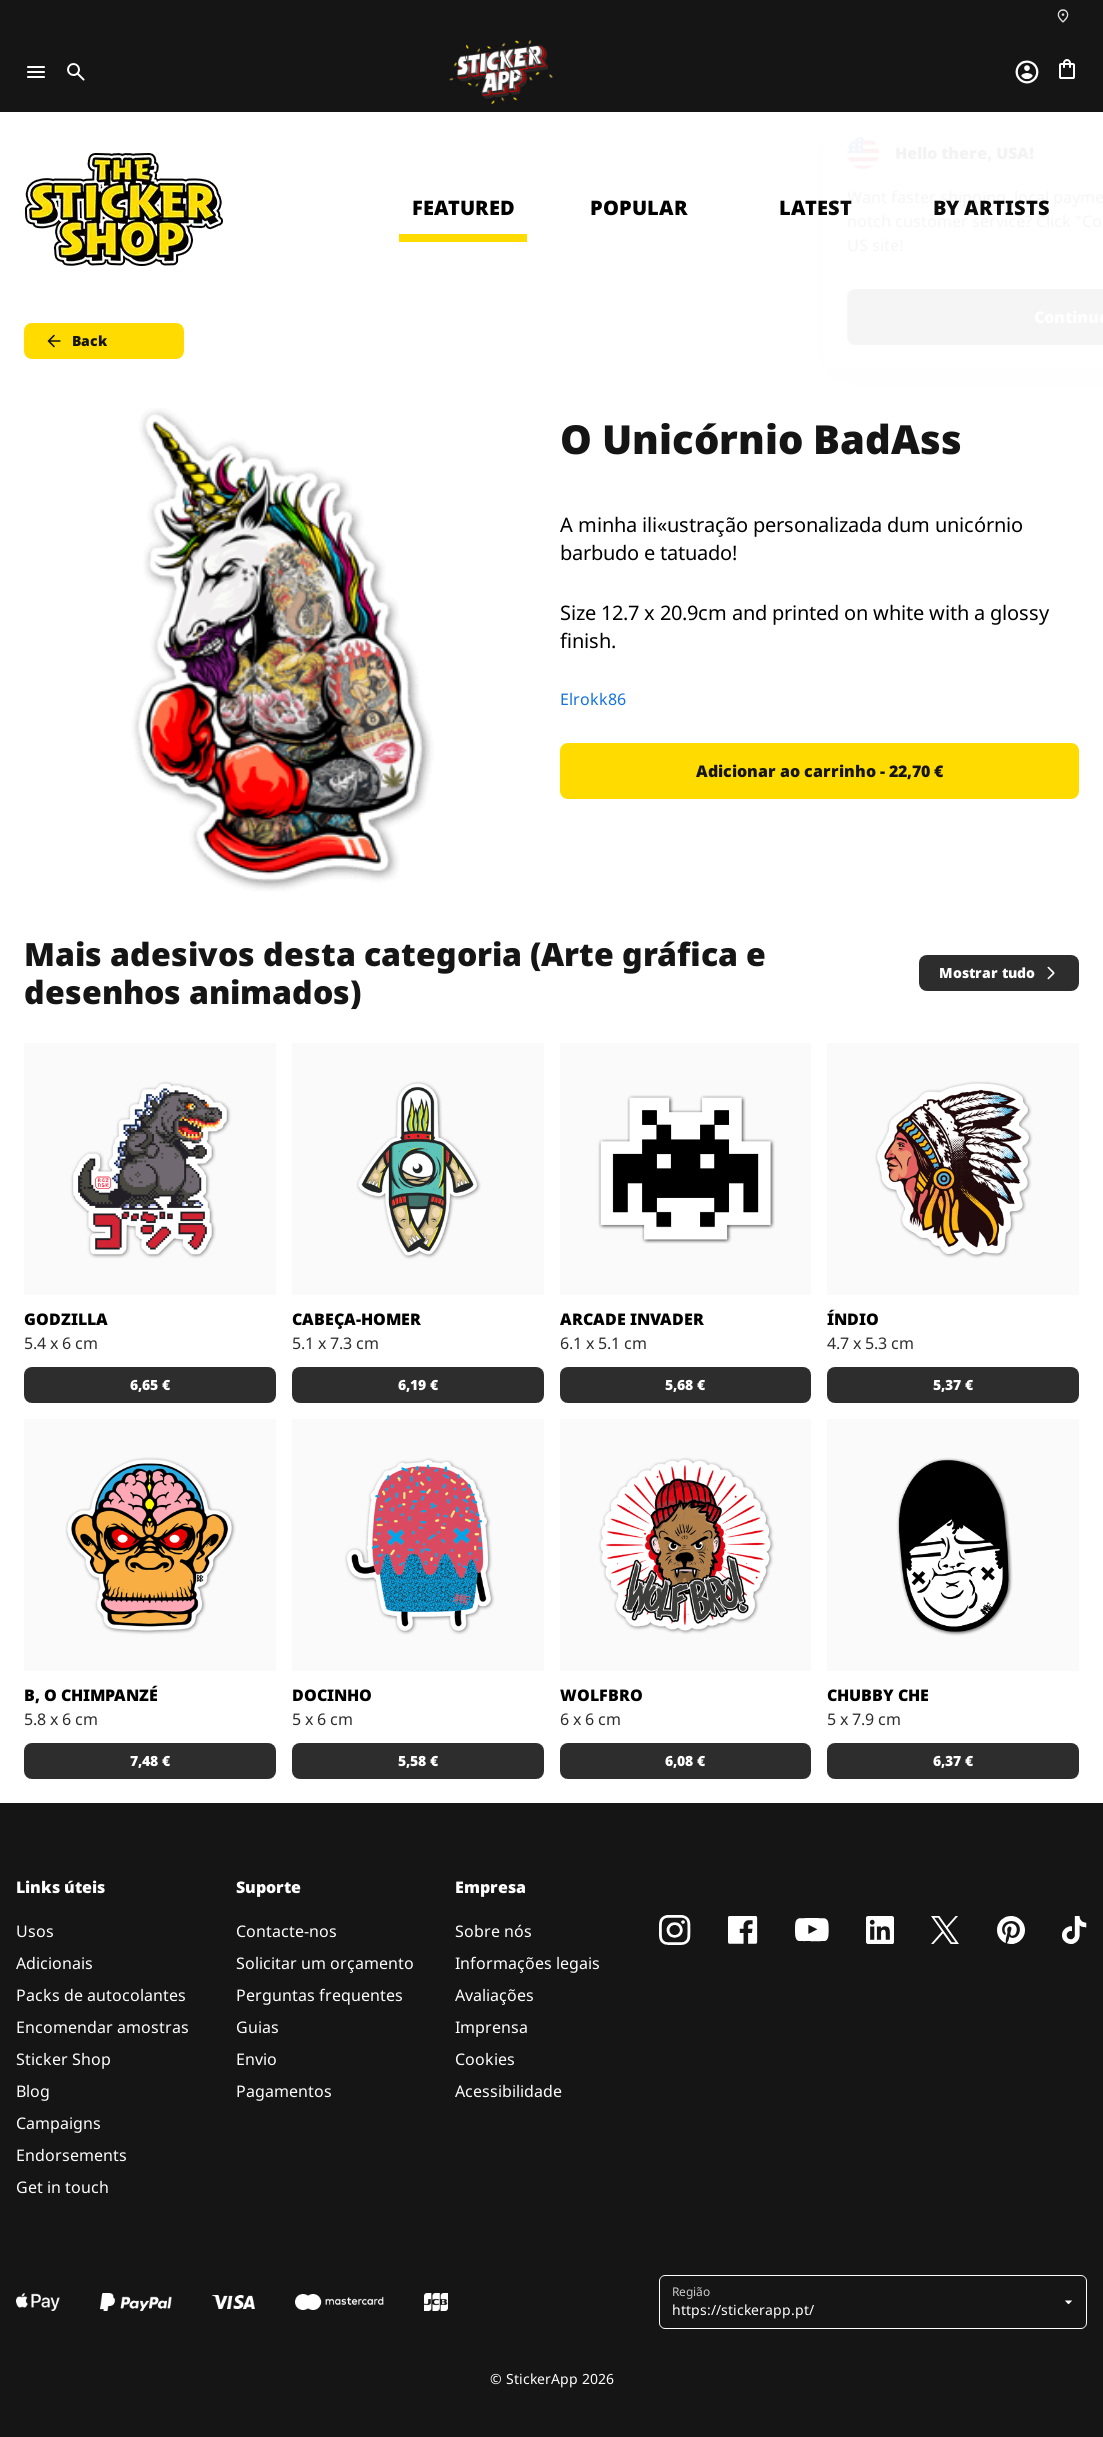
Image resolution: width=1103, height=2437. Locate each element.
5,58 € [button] (418, 1760)
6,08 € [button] (685, 1760)
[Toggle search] (72, 72)
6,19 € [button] (418, 1384)
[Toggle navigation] (36, 72)
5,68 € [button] (685, 1384)
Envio (256, 2059)
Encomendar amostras (102, 2027)
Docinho (332, 1695)
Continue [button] (834, 317)
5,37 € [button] (953, 1384)
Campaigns (58, 2123)
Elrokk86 (593, 699)
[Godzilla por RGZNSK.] (150, 1169)
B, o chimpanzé (91, 1695)
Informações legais (527, 1963)
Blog (33, 2091)
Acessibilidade (508, 2091)
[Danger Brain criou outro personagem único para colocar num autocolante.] (418, 1169)
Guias (257, 2027)
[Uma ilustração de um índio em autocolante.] (953, 1169)
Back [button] (75, 341)
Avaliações (494, 1995)
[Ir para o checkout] (1067, 69)
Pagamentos (284, 2091)
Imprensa (491, 2027)
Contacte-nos (286, 1931)
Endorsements (71, 2155)
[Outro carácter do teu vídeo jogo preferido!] (686, 1169)
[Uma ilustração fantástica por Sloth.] (953, 1545)
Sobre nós (493, 1931)
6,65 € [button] (150, 1384)
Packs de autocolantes (101, 1995)
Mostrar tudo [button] (999, 972)
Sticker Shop (63, 2059)
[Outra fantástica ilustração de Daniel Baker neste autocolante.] (686, 1545)
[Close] (1042, 153)
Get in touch (62, 2187)
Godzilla (66, 1319)
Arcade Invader (632, 1319)
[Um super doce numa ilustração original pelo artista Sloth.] (418, 1545)
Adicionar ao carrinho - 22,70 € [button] (819, 771)
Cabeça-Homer (356, 1319)
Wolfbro (601, 1695)
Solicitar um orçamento (325, 1963)
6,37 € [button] (953, 1760)
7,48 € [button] (150, 1760)
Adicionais (54, 1963)
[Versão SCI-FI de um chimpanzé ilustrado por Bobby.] (150, 1545)
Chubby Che (878, 1695)
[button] (865, 2302)
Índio (853, 1319)
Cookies (485, 2059)
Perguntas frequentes (319, 1995)
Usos (35, 1931)
